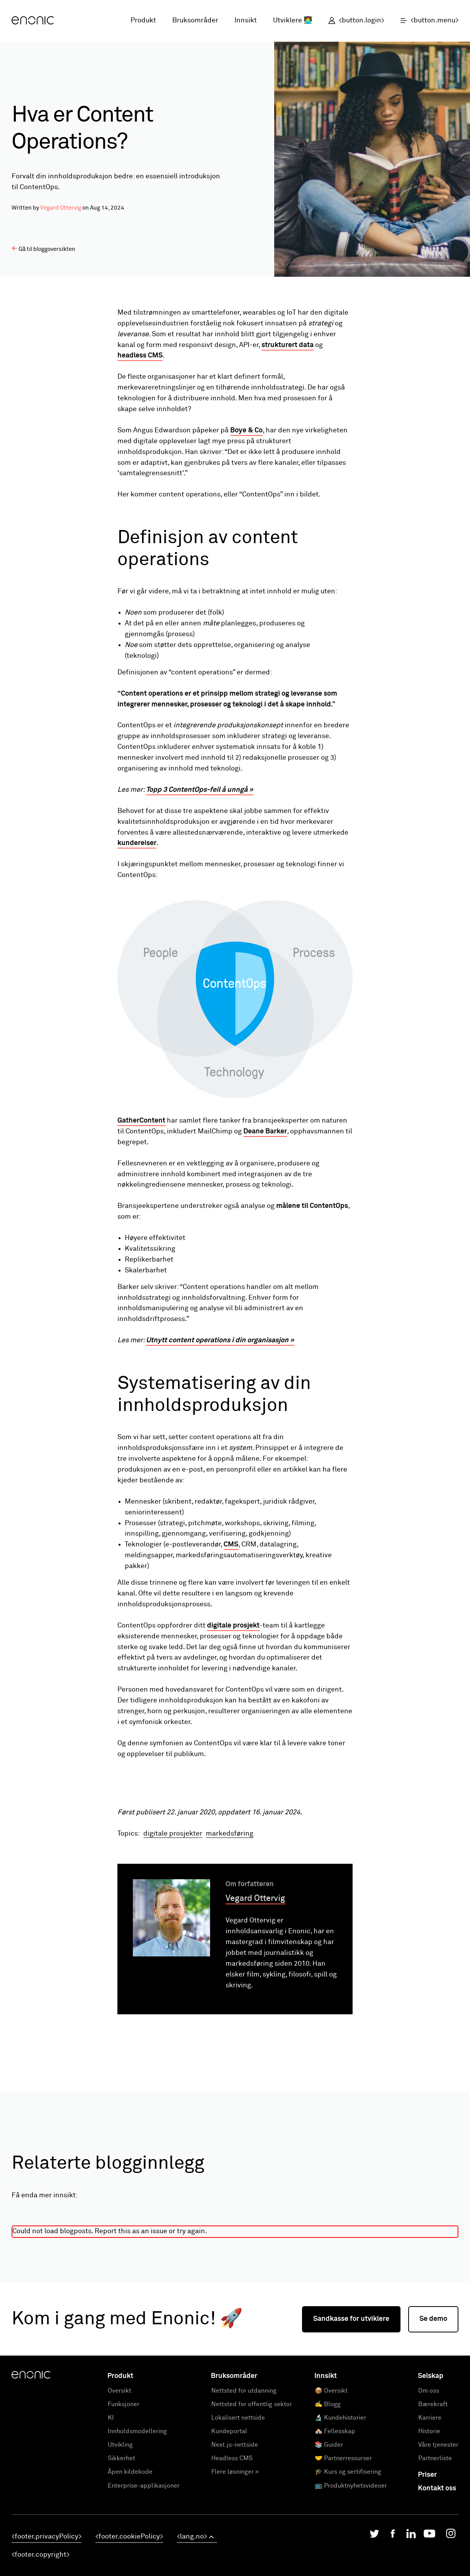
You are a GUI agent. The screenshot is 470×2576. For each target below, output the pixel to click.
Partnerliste (435, 2552)
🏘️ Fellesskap (335, 2525)
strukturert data (287, 345)
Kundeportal (229, 2525)
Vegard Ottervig (60, 208)
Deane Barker (265, 1131)
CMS (231, 1544)
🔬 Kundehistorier (340, 2512)
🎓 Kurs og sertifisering (348, 2566)
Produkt (143, 20)
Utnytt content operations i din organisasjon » (220, 1340)
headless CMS (140, 355)
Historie (429, 2525)
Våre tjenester (438, 2539)
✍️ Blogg (328, 2498)
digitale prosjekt (233, 1625)
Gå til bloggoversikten (43, 249)
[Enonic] (33, 20)
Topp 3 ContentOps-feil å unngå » (199, 789)
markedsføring (229, 1927)
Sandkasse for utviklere (351, 2413)
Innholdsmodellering (137, 2525)
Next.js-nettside (234, 2539)
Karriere (429, 2512)
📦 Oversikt (331, 2484)
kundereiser (136, 843)
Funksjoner (123, 2498)
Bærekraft (433, 2498)
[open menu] (425, 20)
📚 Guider (329, 2539)
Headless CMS (232, 2552)
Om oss (428, 2484)
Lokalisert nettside (238, 2512)
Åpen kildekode (130, 2566)
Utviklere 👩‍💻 (292, 20)
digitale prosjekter (172, 1927)
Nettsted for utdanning (244, 2484)
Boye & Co (246, 430)
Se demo (433, 2413)
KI (111, 2512)
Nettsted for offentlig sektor (251, 2498)
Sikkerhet (121, 2552)
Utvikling (120, 2539)
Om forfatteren (250, 1978)
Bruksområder (195, 20)
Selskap (430, 2469)
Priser (427, 2568)
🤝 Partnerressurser (343, 2552)
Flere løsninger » (235, 2566)
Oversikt (119, 2484)
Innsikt (245, 20)
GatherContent (141, 1120)
